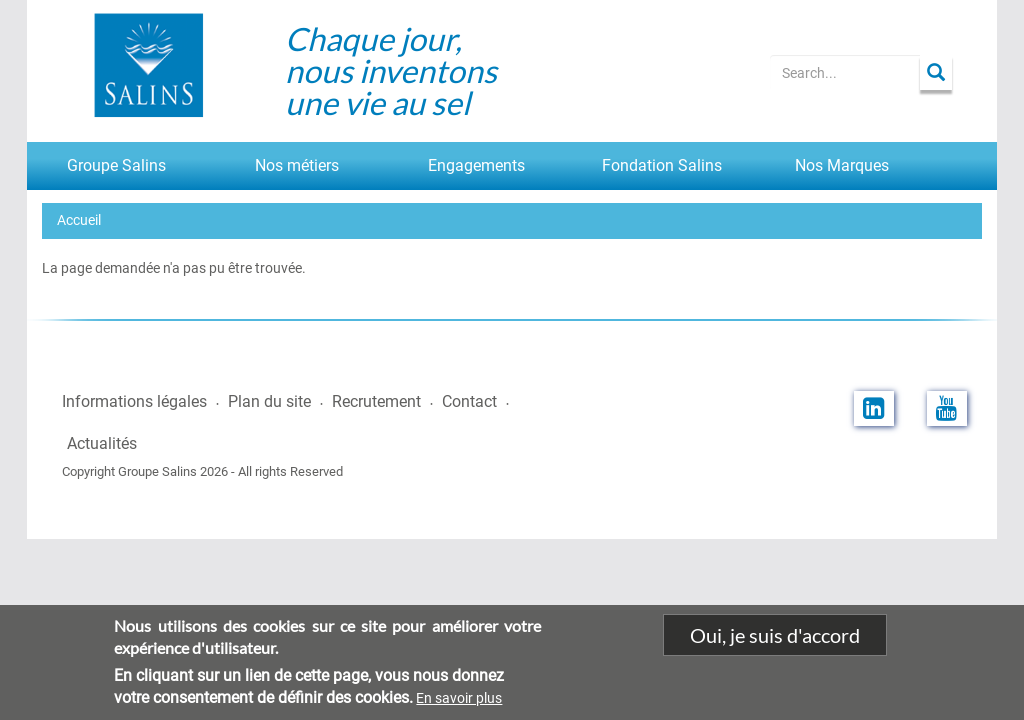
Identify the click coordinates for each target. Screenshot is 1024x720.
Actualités (102, 443)
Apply (936, 72)
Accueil (79, 220)
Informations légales (134, 401)
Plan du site (269, 401)
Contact (469, 401)
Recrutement (376, 401)
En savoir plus (459, 709)
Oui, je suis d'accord (775, 645)
